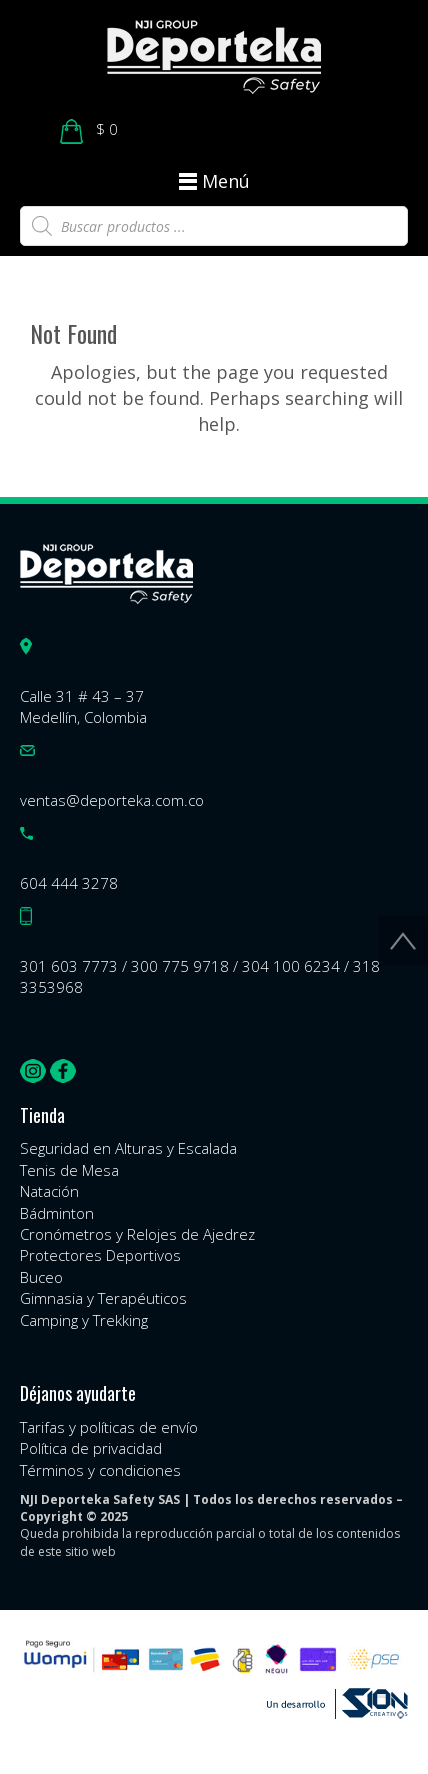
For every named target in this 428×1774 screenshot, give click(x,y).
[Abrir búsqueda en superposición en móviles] (214, 226)
